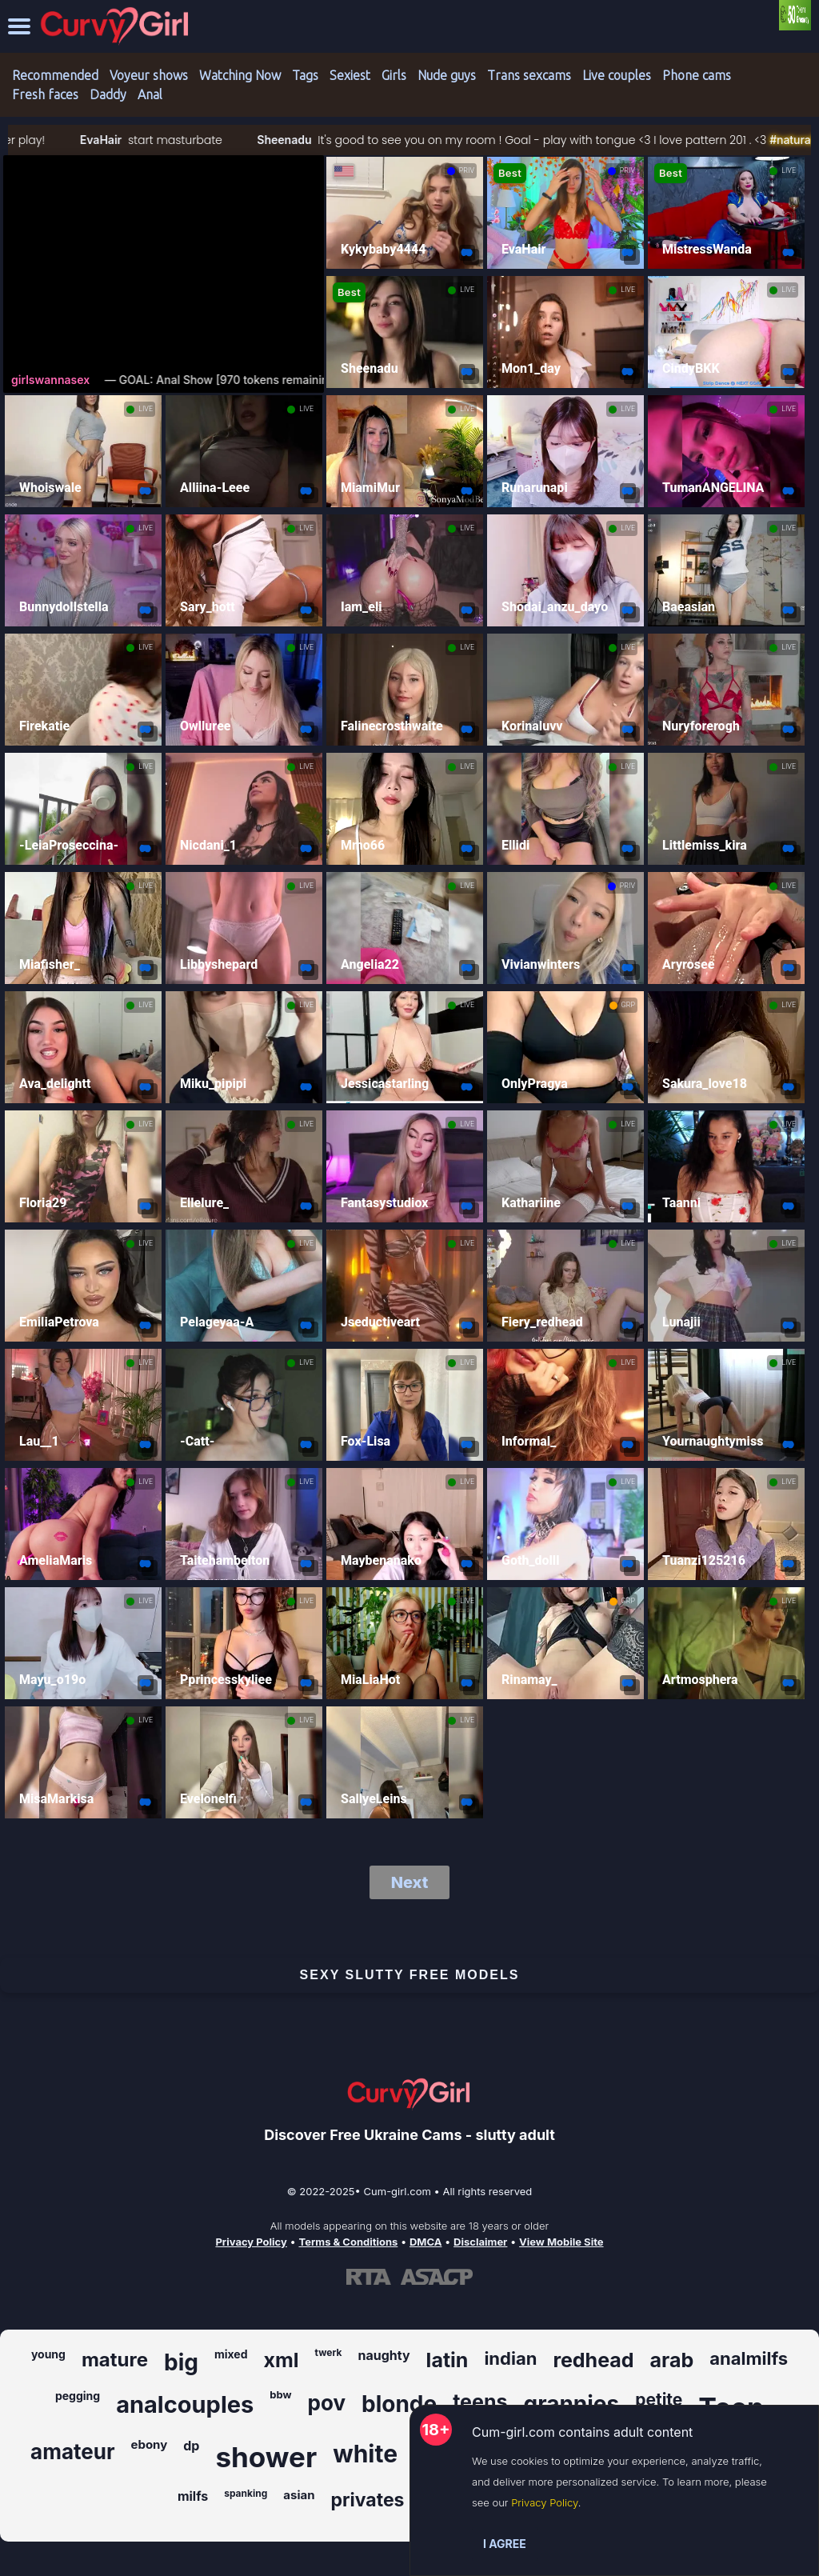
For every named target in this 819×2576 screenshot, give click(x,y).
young (48, 2354)
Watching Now (240, 75)
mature (115, 2359)
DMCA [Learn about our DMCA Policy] (425, 2241)
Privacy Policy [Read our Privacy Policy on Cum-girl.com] (250, 2241)
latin (447, 2360)
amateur (72, 2451)
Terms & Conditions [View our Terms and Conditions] (348, 2241)
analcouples (185, 2404)
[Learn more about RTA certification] (368, 2277)
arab (672, 2360)
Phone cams (696, 75)
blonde (399, 2404)
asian (298, 2494)
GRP (628, 1005)
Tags (305, 75)
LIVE (788, 170)
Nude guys (446, 75)
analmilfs (748, 2358)
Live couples (616, 75)
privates (368, 2500)
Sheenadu (327, 139)
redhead (593, 2360)
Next (410, 1882)
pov (327, 2402)
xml (281, 2360)
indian (510, 2358)
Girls (394, 75)
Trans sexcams (529, 75)
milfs (193, 2496)
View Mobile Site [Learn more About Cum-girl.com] (561, 2241)
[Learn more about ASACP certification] (437, 2277)
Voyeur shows (149, 75)
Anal (150, 94)
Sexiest (350, 75)
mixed (231, 2354)
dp (191, 2446)
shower (266, 2457)
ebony (149, 2444)
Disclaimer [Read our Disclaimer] (480, 2241)
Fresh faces (45, 94)
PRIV (466, 170)
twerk (328, 2352)
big (181, 2362)
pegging (77, 2395)
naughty (384, 2355)
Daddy (108, 94)
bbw (280, 2394)
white (365, 2453)
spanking (245, 2493)
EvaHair (143, 139)
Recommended (55, 75)
